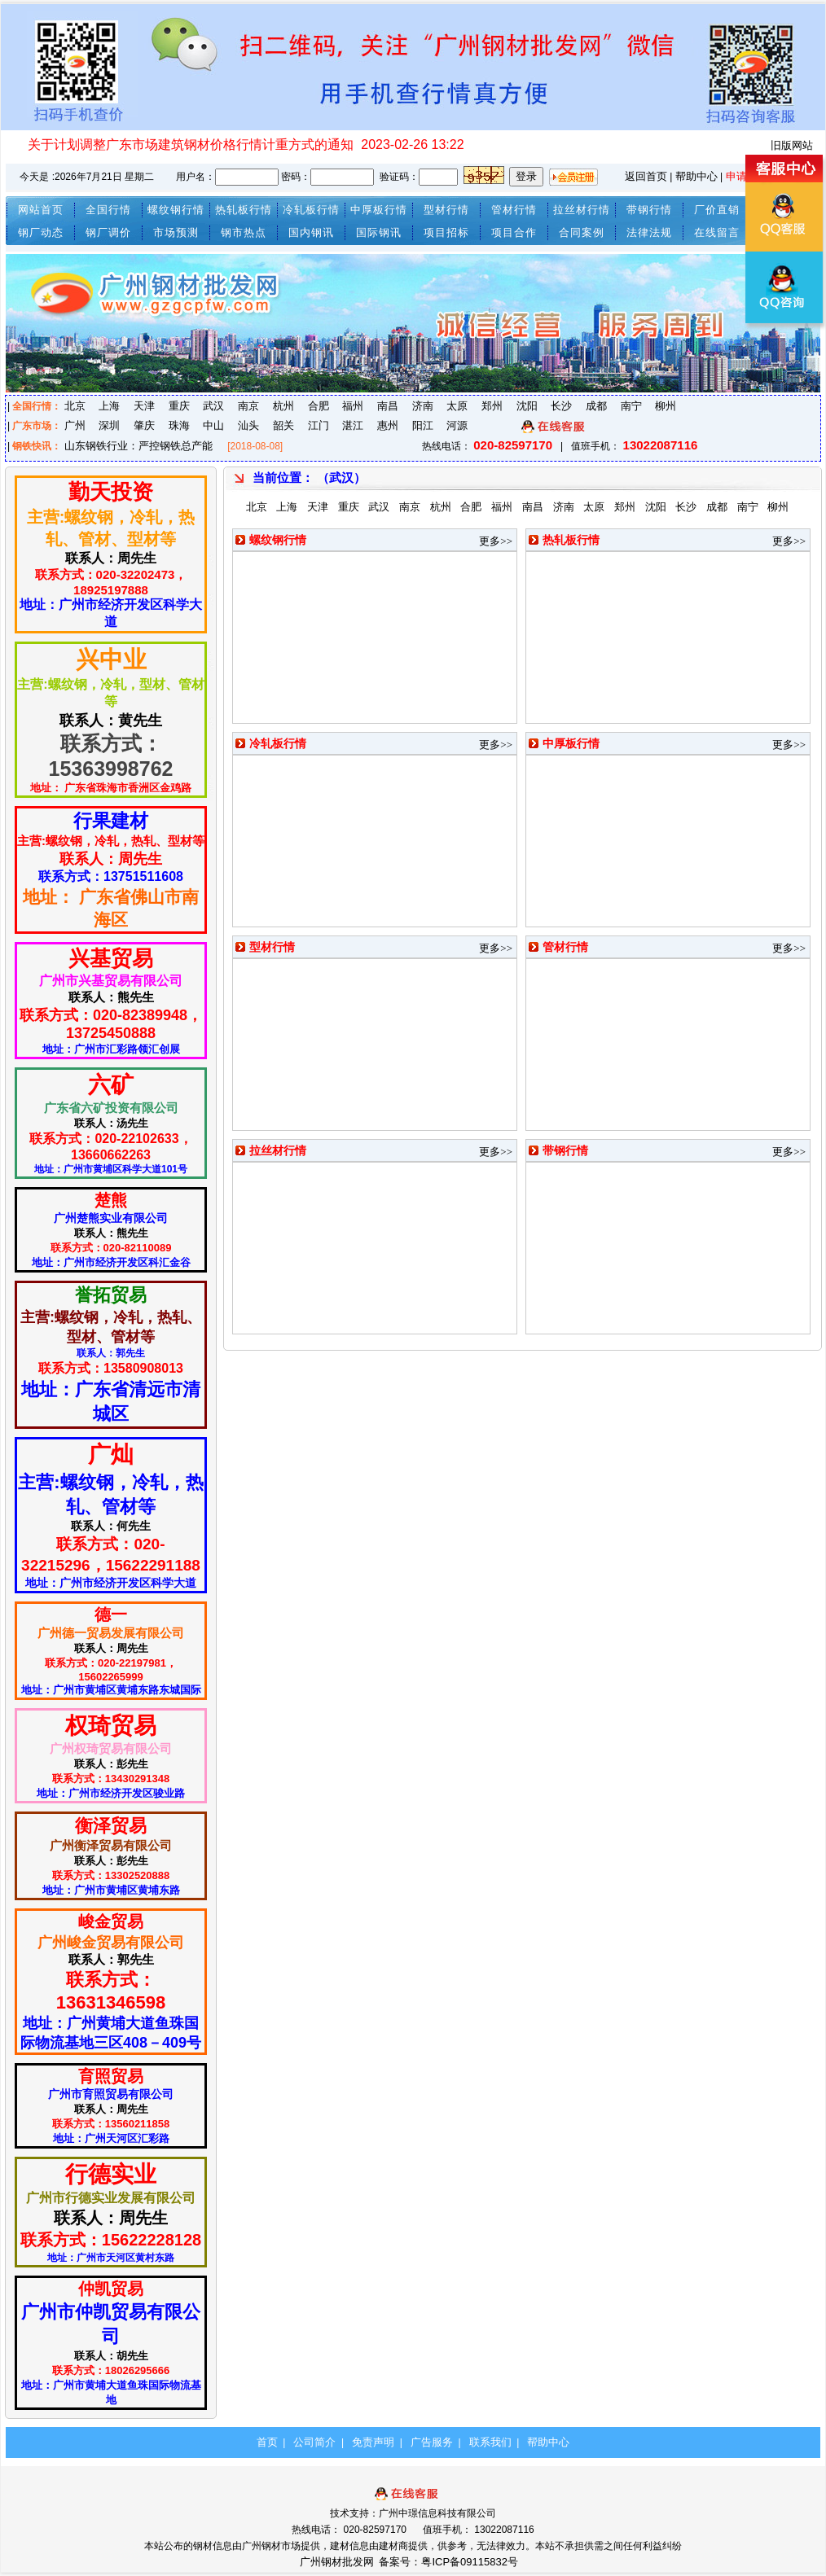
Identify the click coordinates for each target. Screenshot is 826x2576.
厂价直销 (717, 210)
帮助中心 (696, 176)
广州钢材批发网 (337, 2562)
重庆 (179, 406)
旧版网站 (792, 145)
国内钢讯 (311, 232)
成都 (596, 406)
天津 (144, 406)
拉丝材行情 (581, 210)
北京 (75, 406)
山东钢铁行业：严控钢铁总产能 (138, 446)
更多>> (495, 541)
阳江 (422, 425)
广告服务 (432, 2442)
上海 (109, 406)
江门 (318, 425)
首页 (267, 2442)
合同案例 (581, 232)
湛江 (352, 425)
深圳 (109, 425)
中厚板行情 (378, 210)
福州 (352, 406)
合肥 (318, 406)
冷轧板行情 (311, 210)
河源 (457, 425)
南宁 (631, 406)
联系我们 (490, 2442)
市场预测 (176, 232)
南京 (248, 406)
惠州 (387, 425)
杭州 (283, 406)
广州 (75, 425)
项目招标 (446, 232)
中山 (213, 425)
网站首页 (41, 210)
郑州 (492, 406)
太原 (457, 406)
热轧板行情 (243, 210)
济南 (422, 406)
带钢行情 (649, 210)
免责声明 (373, 2442)
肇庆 (144, 425)
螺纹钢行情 (175, 210)
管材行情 (514, 210)
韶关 (283, 425)
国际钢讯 (379, 232)
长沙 (561, 406)
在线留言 (717, 232)
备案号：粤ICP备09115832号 (450, 2562)
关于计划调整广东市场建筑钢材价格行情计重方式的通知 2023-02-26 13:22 (246, 144)
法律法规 (649, 232)
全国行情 (108, 210)
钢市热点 (243, 232)
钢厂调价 (108, 232)
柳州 (665, 406)
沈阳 (527, 406)
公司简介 (314, 2442)
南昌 (387, 406)
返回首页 (646, 176)
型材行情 (446, 210)
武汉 (213, 406)
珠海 (179, 425)
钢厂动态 (41, 232)
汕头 (248, 425)
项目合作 (514, 232)
